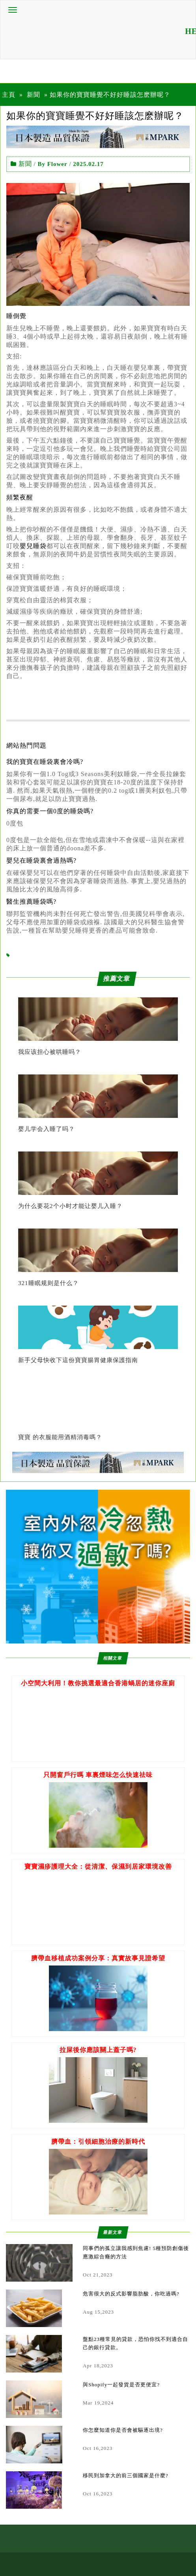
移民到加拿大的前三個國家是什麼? (125, 2475)
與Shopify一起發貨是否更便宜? (121, 2385)
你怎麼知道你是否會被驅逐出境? (123, 2430)
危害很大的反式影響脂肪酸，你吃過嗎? (131, 2294)
